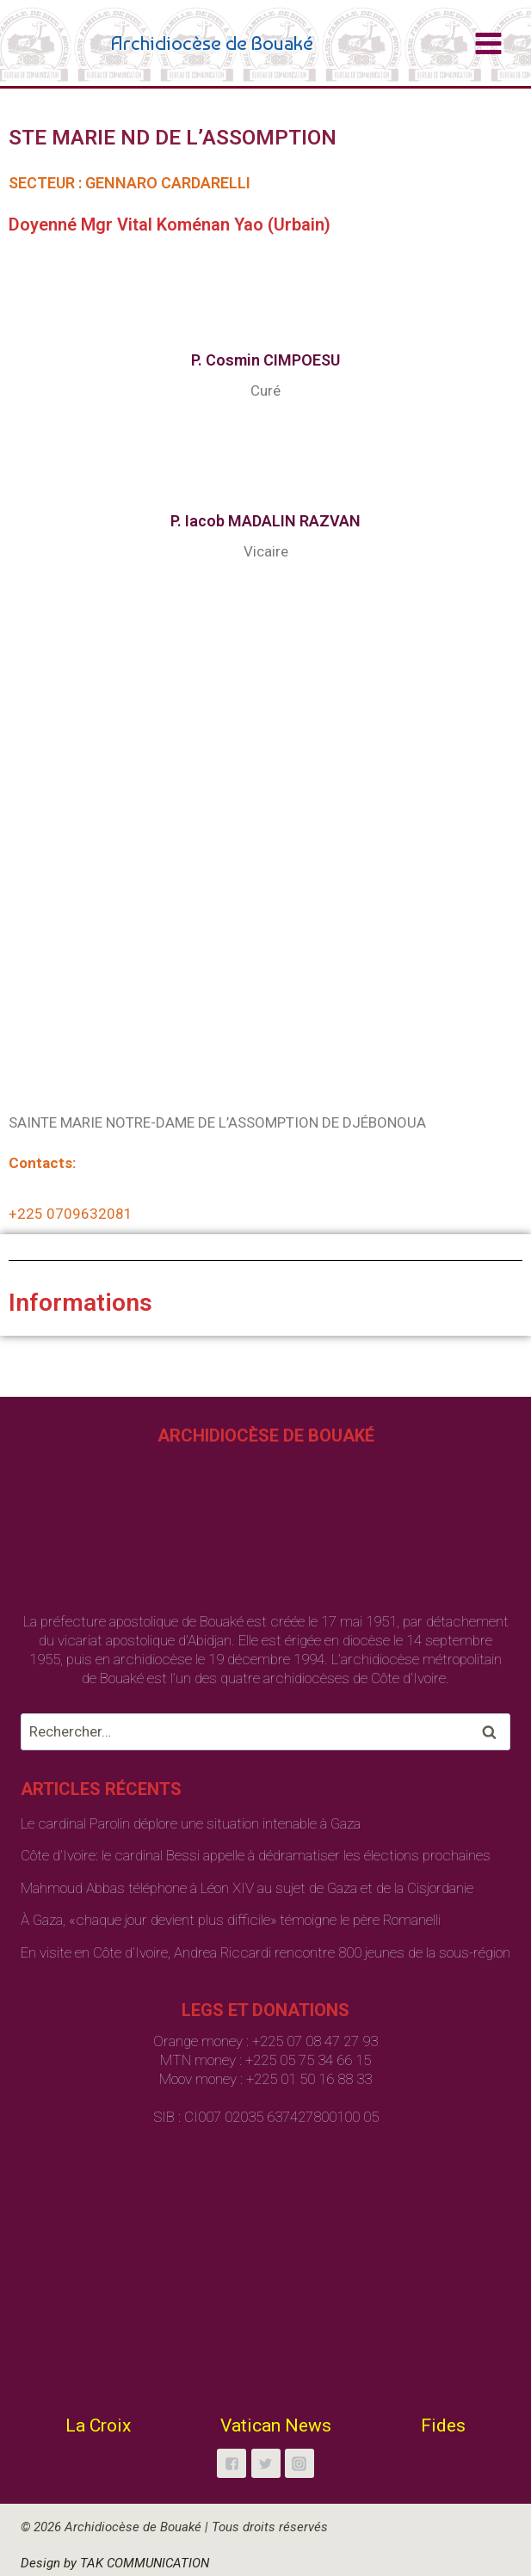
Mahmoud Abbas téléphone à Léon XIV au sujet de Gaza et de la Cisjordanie (247, 1888)
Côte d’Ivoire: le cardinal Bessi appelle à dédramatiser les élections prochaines (256, 1855)
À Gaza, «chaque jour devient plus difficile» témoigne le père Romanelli (231, 1919)
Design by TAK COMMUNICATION (115, 2563)
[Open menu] (488, 43)
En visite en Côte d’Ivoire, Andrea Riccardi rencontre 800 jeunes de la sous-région (265, 1952)
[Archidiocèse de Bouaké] (170, 43)
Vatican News (275, 2425)
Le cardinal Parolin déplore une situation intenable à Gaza (191, 1823)
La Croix (98, 2425)
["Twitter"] (266, 2463)
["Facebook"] (231, 2463)
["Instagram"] (299, 2463)
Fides (443, 2425)
